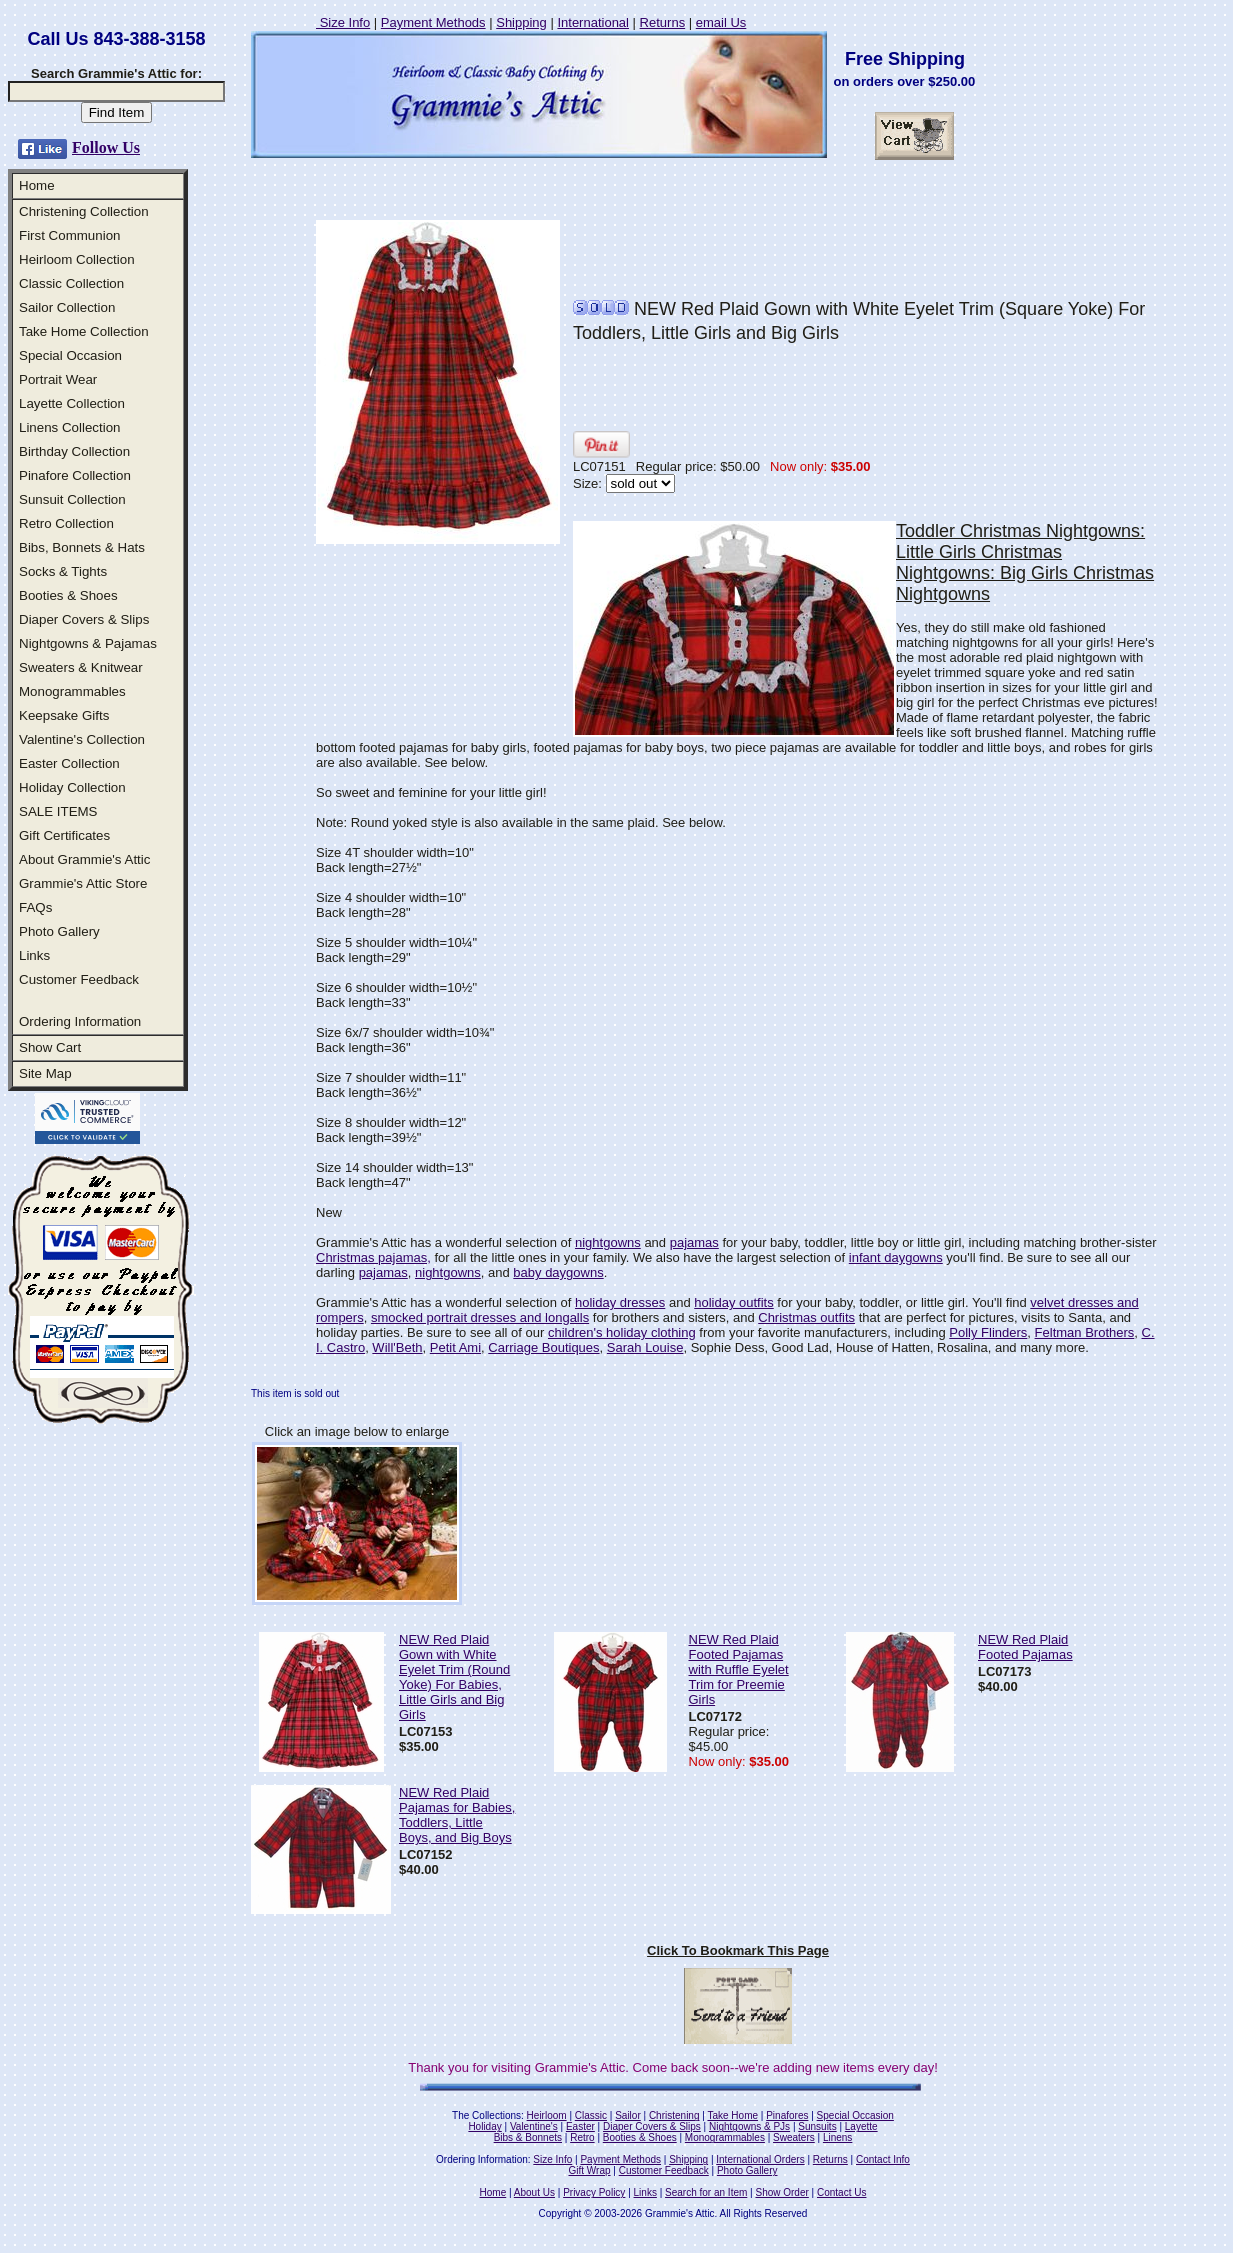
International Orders (760, 2159)
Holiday (484, 2126)
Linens (837, 2137)
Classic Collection (71, 283)
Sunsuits (817, 2126)
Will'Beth (397, 1347)
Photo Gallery (59, 931)
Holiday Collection (72, 787)
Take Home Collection (84, 331)
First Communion (69, 235)
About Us (534, 2192)
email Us (721, 22)
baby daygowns (558, 1272)
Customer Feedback (79, 979)
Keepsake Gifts (64, 715)
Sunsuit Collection (72, 499)
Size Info (343, 22)
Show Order (781, 2192)
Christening (674, 2115)
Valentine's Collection (82, 739)
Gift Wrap (590, 2170)
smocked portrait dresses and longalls (480, 1317)
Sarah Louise (645, 1347)
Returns (663, 22)
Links (34, 955)
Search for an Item (706, 2192)
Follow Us (106, 147)
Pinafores (787, 2115)
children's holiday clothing (622, 1332)
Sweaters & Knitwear (81, 667)
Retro (582, 2137)
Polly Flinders (988, 1332)
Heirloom (547, 2115)
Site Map (45, 1073)
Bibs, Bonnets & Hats (82, 547)
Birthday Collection (74, 451)
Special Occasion (70, 355)
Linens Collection (70, 427)
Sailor (628, 2115)
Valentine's (534, 2126)
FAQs (35, 907)
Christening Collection (84, 211)
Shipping (521, 22)
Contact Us (841, 2192)
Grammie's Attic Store (83, 883)
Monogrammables (72, 691)
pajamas (694, 1242)
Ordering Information (80, 1021)
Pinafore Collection (75, 475)
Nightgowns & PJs (749, 2126)
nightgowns (608, 1242)
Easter (580, 2126)
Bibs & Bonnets (528, 2137)
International (593, 22)
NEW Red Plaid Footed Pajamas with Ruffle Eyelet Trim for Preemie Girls (739, 1669)
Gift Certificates (64, 835)
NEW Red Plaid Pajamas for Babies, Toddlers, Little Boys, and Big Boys (457, 1815)
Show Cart (50, 1047)
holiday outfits (734, 1302)
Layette (861, 2126)
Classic (591, 2115)
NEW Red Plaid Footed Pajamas (1025, 1647)
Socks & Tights (63, 571)
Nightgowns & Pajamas (88, 643)
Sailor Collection (67, 307)
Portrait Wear (58, 379)
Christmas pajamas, (373, 1257)
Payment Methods (433, 22)
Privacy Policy (594, 2192)
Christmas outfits (806, 1317)
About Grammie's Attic (84, 859)
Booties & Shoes (68, 595)
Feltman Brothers (1085, 1332)
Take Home (732, 2115)
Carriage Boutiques (543, 1347)
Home (37, 185)
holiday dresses (620, 1302)
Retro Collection (66, 523)
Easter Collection (69, 763)
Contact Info (883, 2159)
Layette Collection (72, 403)
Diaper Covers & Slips (84, 619)
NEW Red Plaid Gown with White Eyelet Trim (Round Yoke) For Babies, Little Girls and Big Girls (454, 1677)
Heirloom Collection (77, 259)
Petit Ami (455, 1347)
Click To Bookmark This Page (738, 1950)
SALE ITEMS (58, 811)
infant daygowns (896, 1257)
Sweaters (794, 2137)
